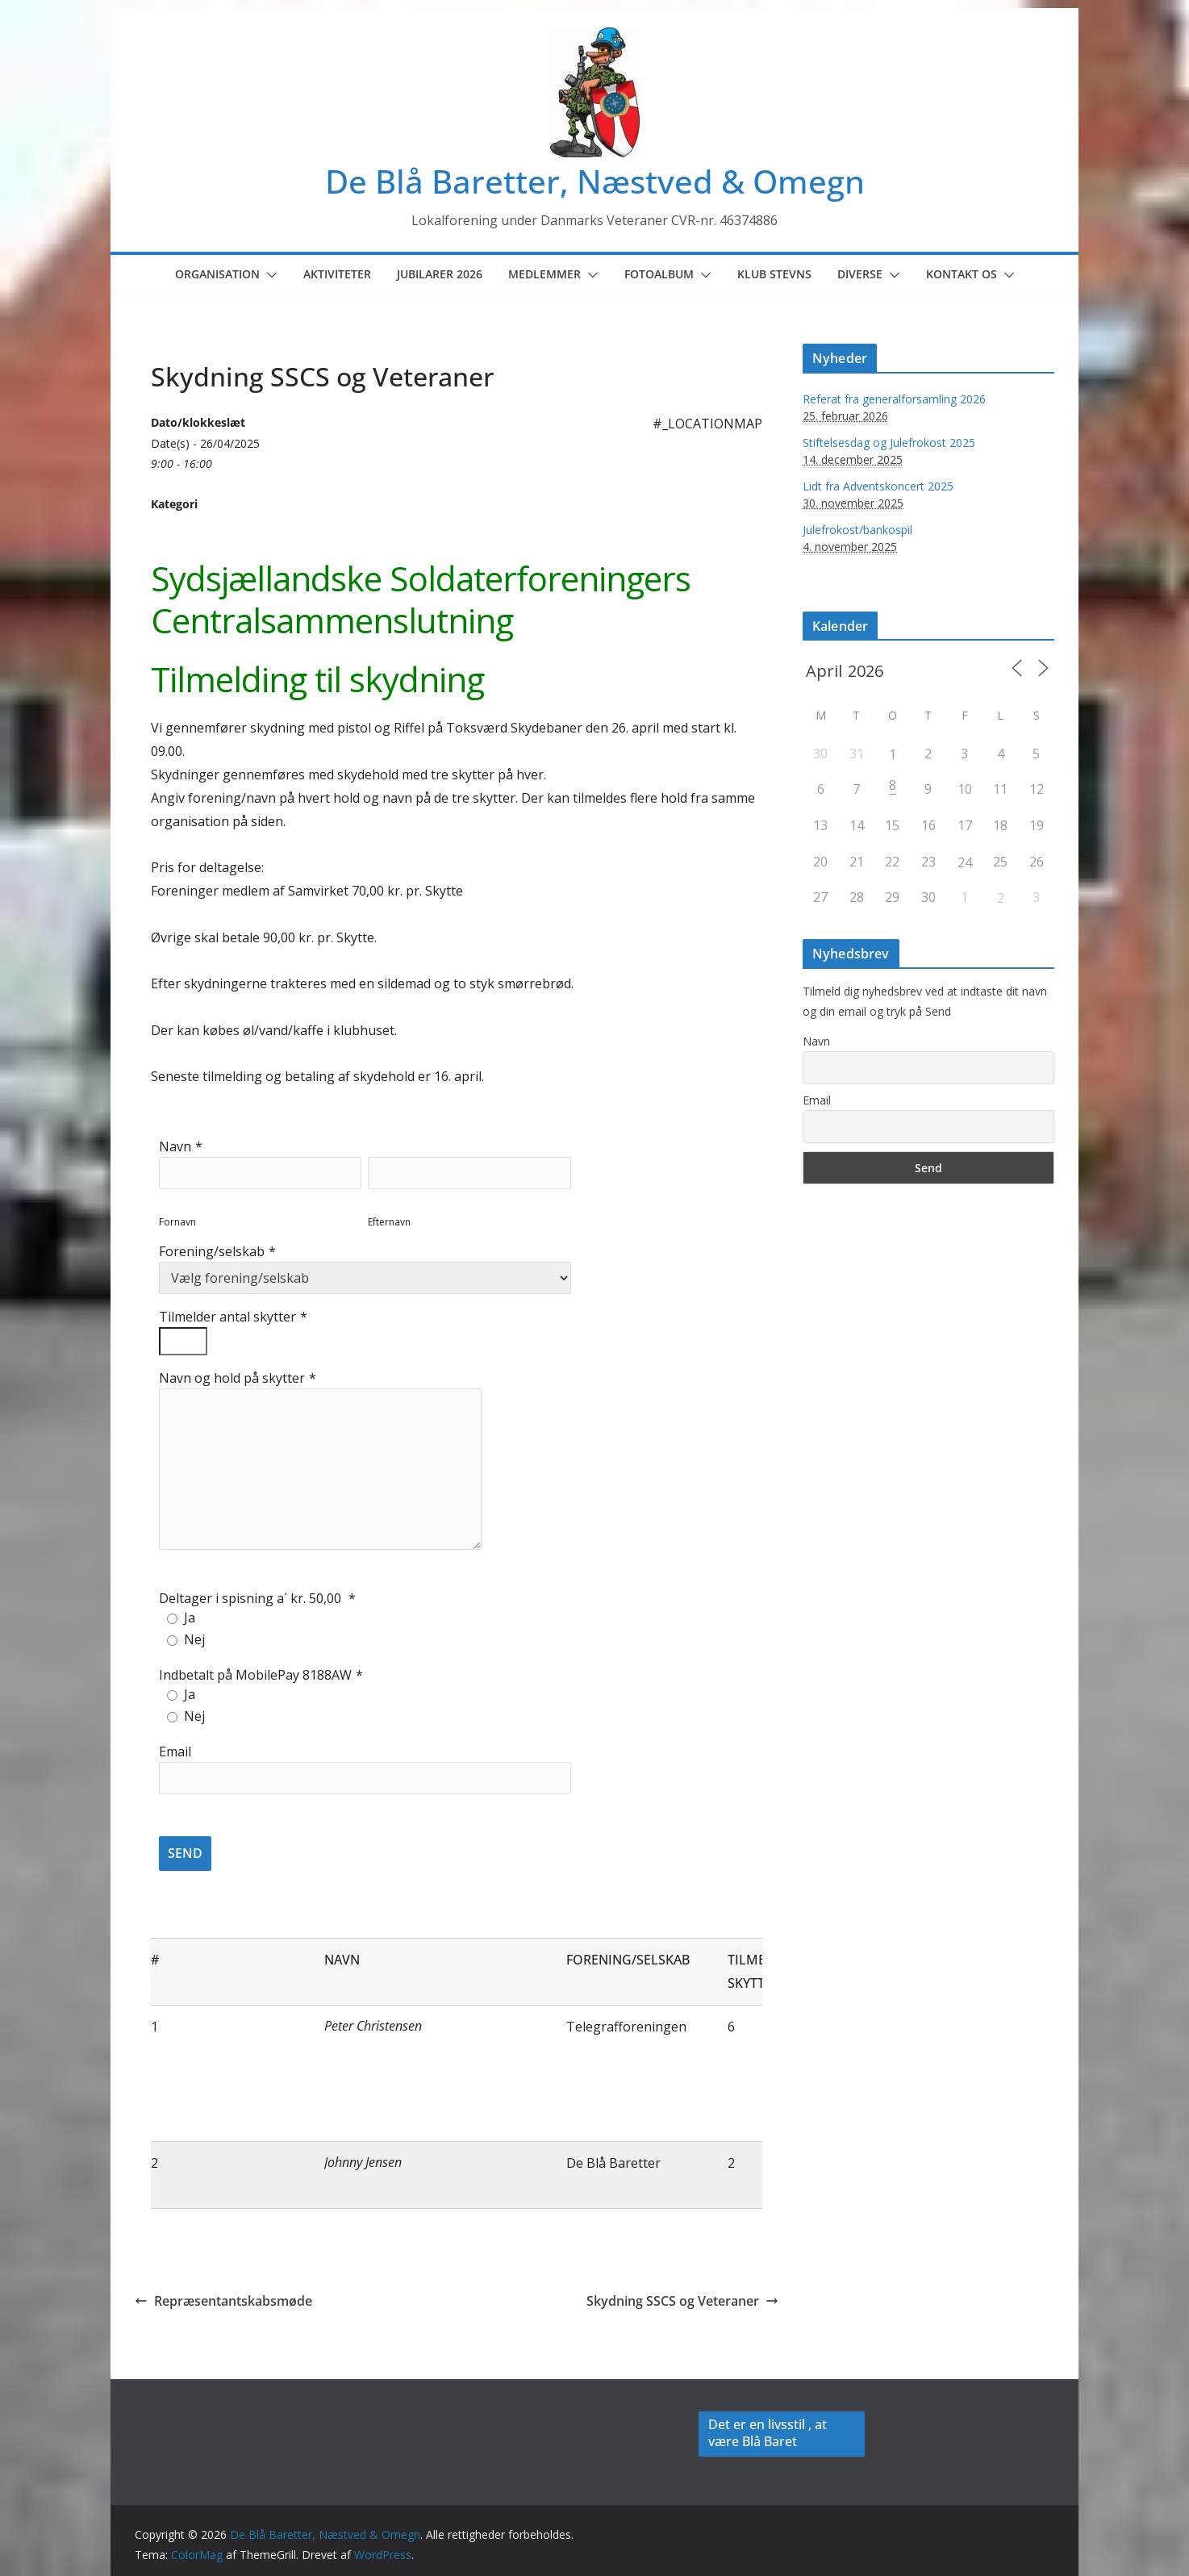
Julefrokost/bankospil (857, 529)
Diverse (859, 274)
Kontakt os (961, 274)
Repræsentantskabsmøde (223, 2301)
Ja (189, 1617)
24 (964, 862)
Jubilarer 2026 (439, 274)
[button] (268, 275)
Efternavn (389, 1222)
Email (175, 1751)
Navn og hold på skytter (232, 1378)
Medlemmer (544, 274)
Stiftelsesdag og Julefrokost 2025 (889, 442)
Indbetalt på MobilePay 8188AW (255, 1675)
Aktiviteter (337, 274)
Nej (194, 1639)
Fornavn (177, 1222)
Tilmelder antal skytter (227, 1317)
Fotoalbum (659, 274)
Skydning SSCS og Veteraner (682, 2301)
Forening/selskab (212, 1251)
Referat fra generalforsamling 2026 (894, 399)
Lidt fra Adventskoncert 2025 (878, 486)
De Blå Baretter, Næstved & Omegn (595, 181)
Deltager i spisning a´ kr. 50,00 (251, 1598)
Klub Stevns (774, 274)
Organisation (217, 274)
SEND (185, 1853)
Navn (175, 1146)
